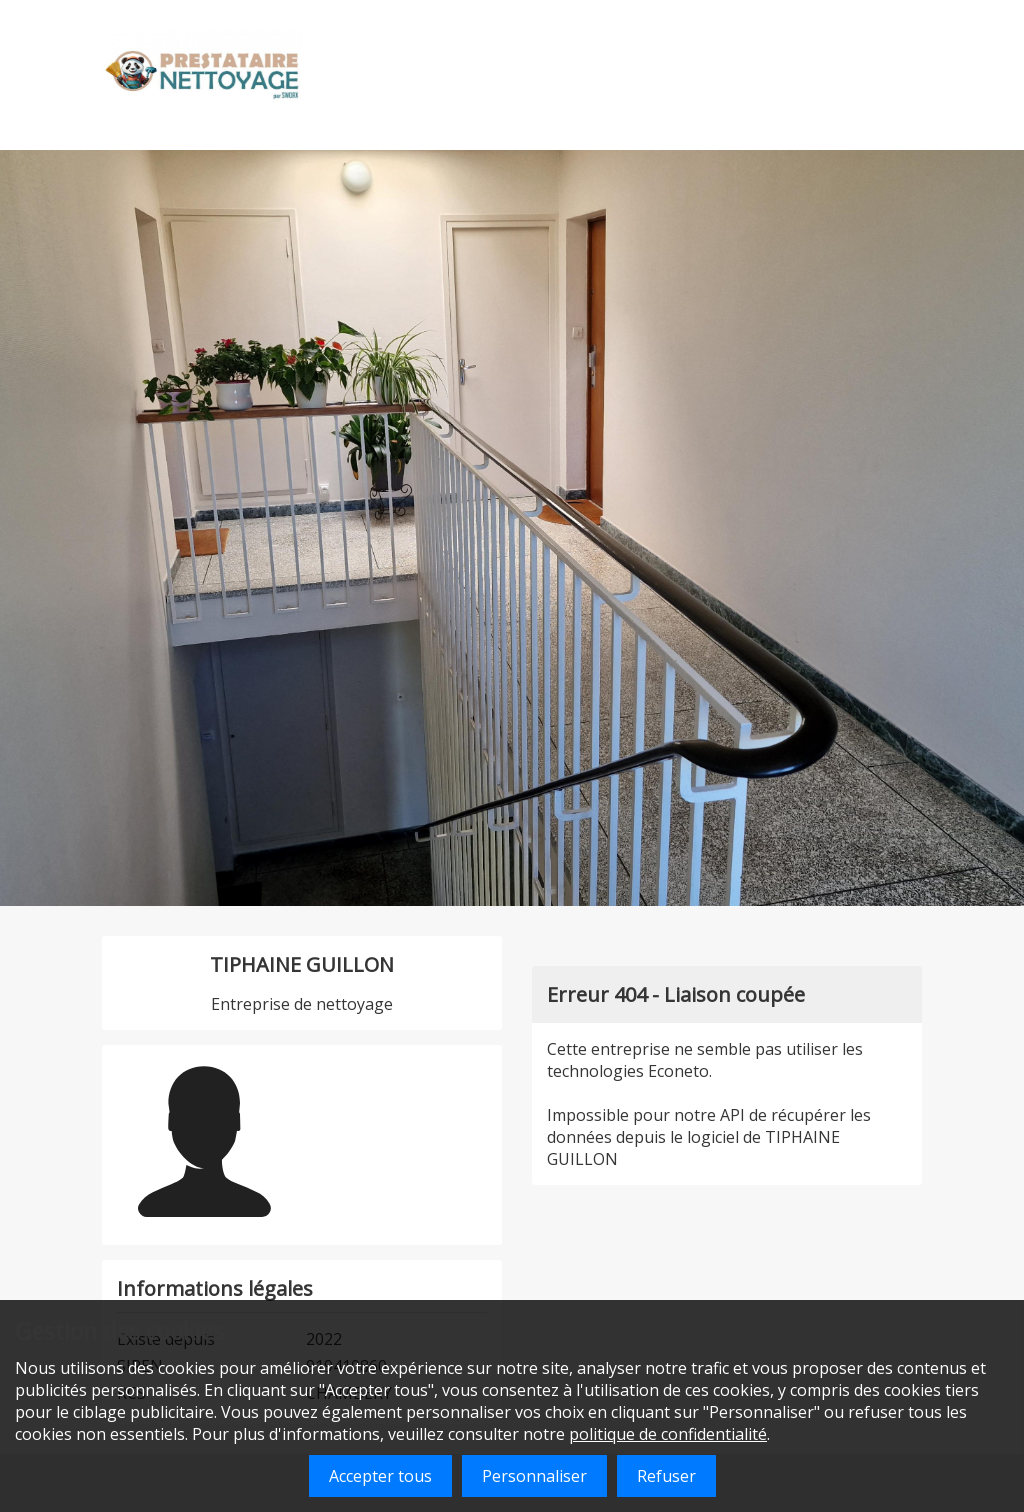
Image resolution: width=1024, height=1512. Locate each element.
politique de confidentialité (668, 1434)
